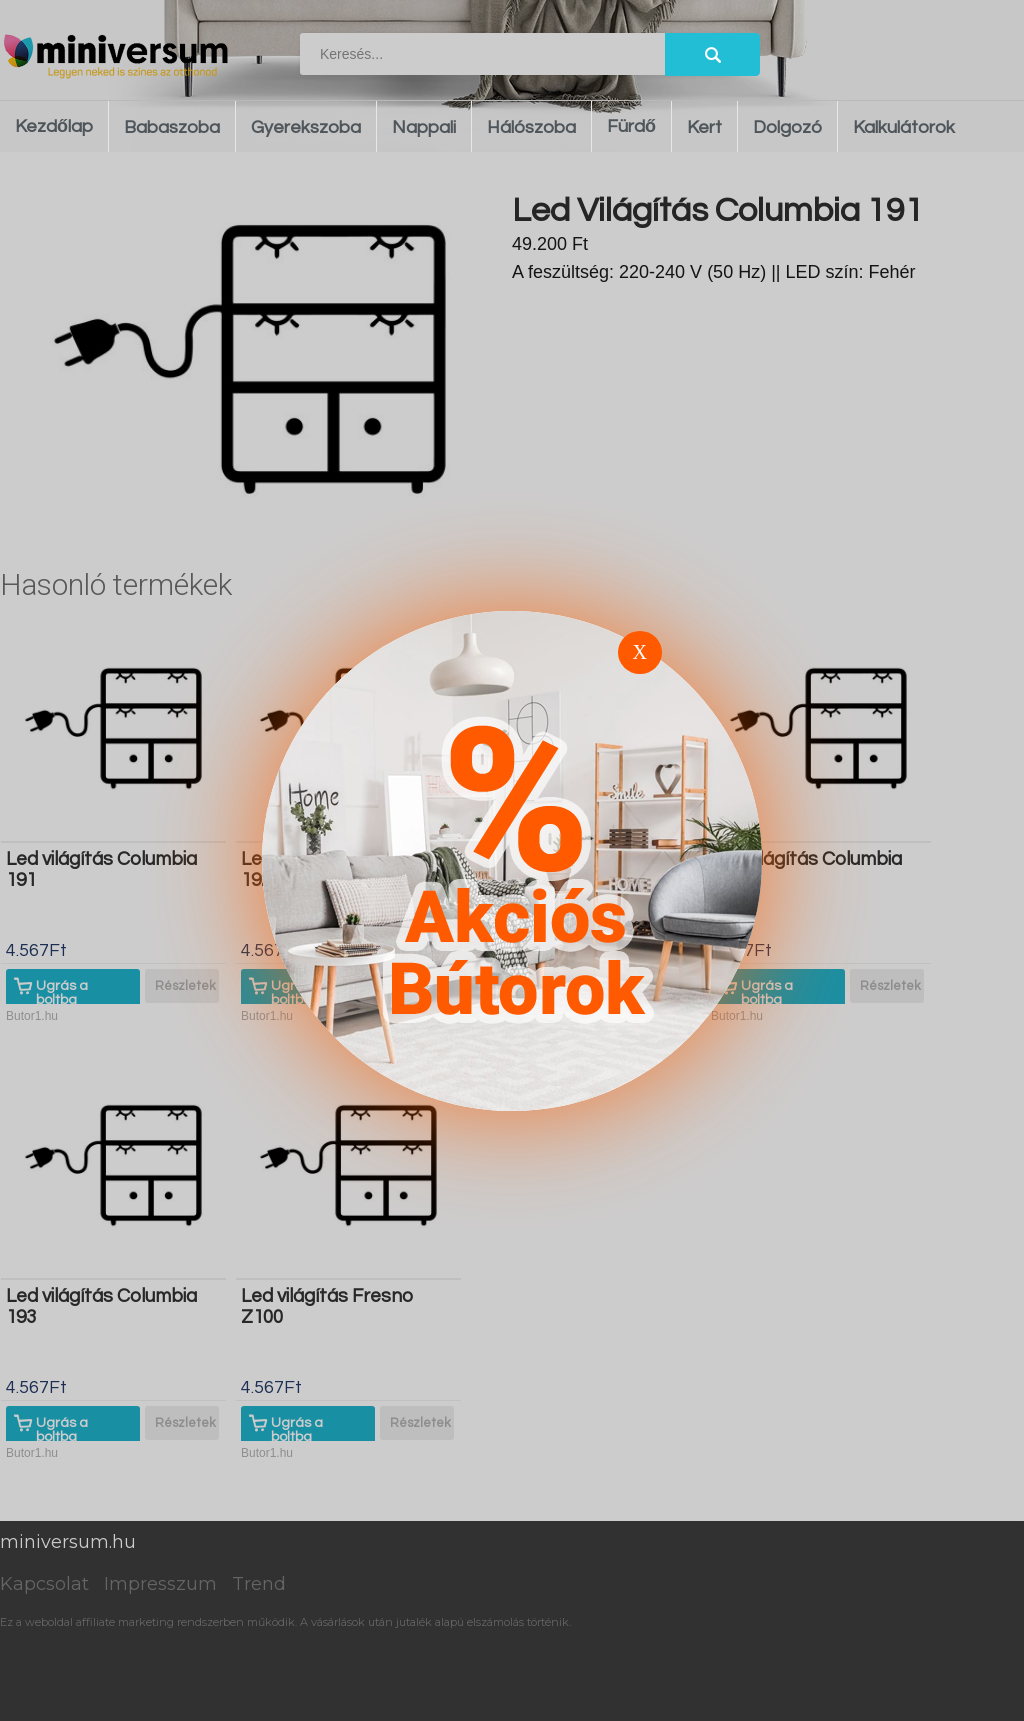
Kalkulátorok (904, 127)
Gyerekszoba (306, 127)
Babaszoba (172, 127)
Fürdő (631, 126)
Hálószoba (531, 127)
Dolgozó (787, 127)
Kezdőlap (54, 126)
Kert (704, 127)
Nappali (424, 127)
